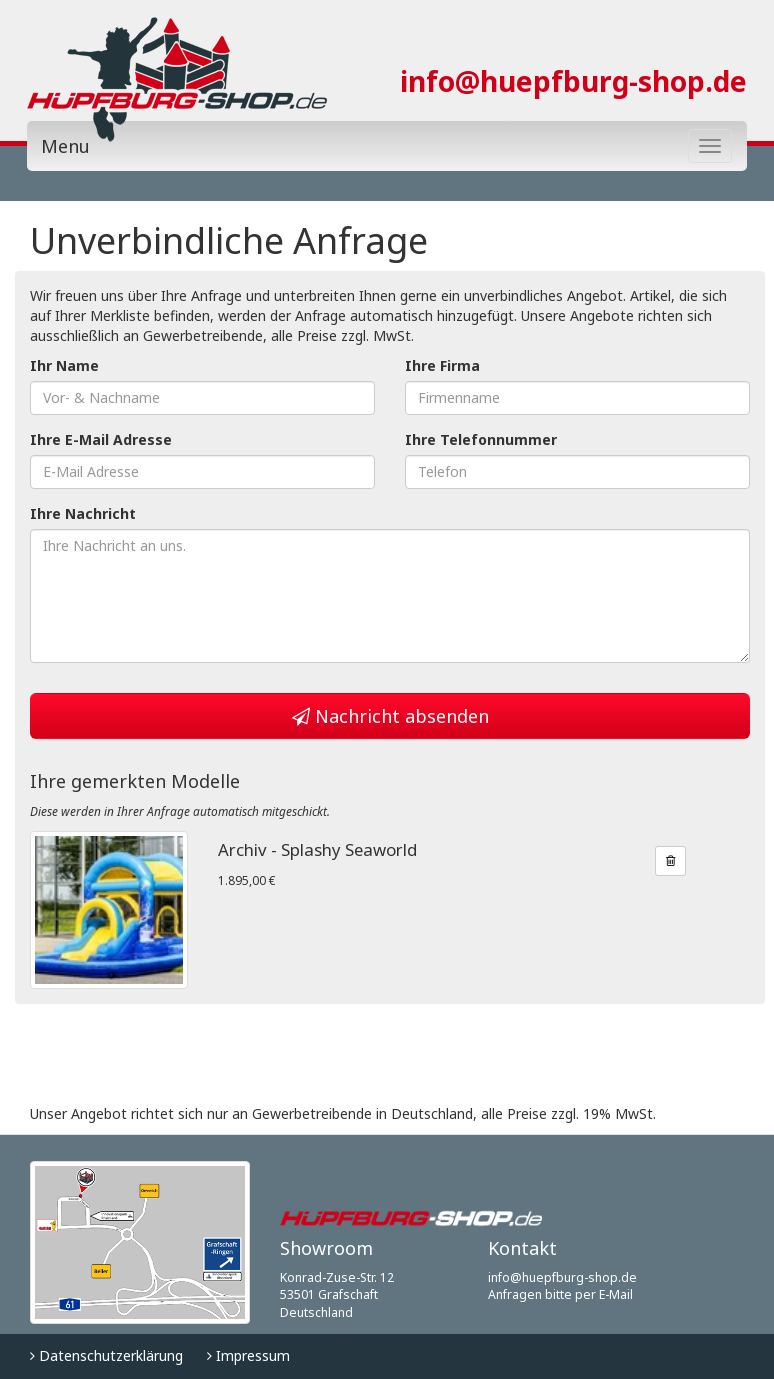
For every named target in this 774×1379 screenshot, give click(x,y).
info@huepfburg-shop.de (573, 81)
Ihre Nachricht (83, 513)
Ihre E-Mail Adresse (101, 439)
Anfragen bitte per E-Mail (560, 1294)
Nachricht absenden (390, 716)
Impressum (248, 1355)
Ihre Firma (442, 365)
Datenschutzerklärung (106, 1355)
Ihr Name (64, 365)
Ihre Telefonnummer (481, 439)
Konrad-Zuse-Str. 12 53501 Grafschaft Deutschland (337, 1295)
